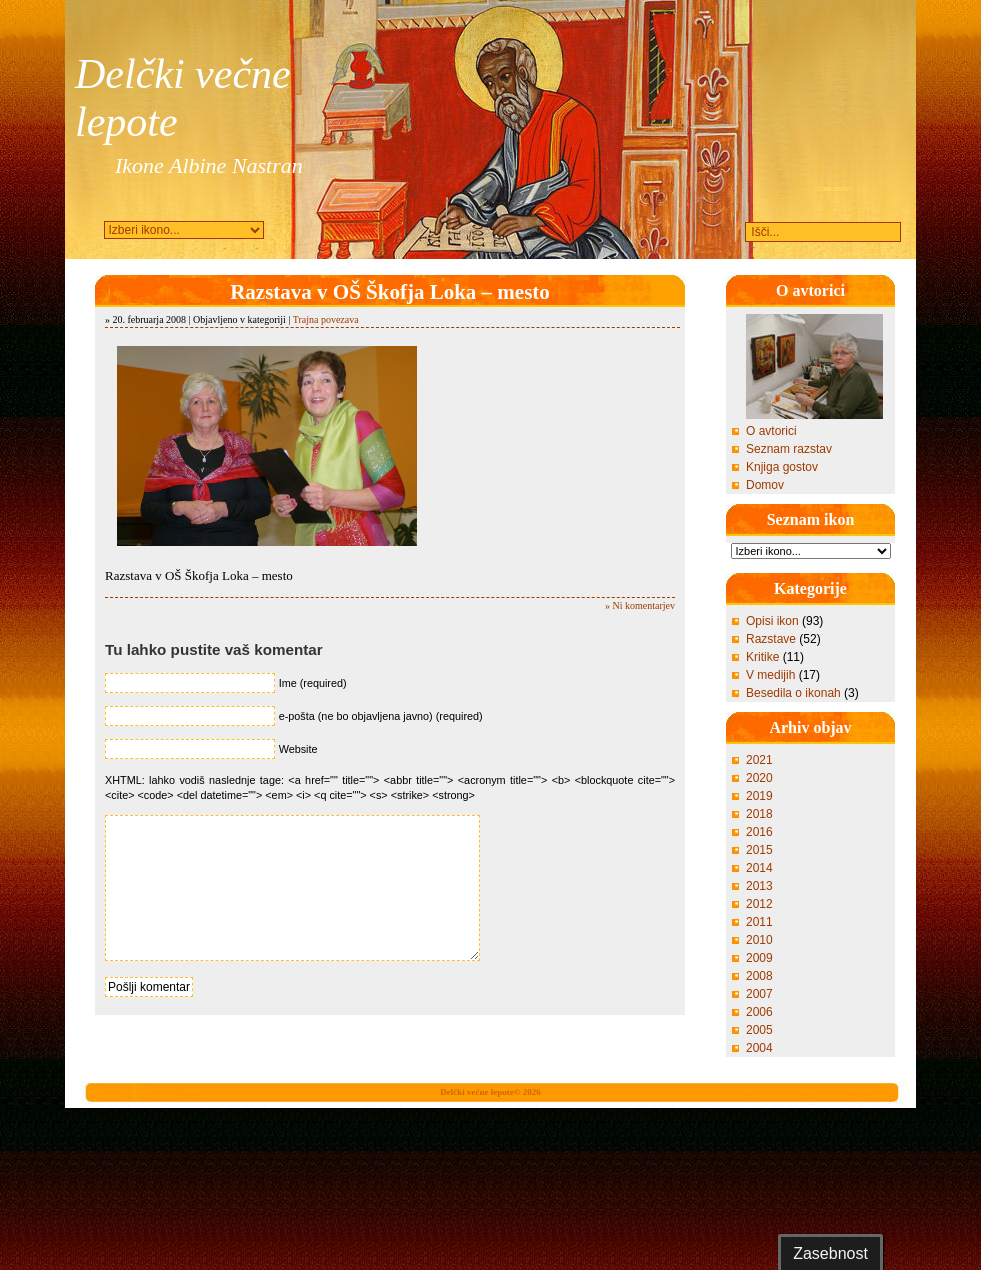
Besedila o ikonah (793, 693)
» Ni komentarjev (640, 605)
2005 (759, 1030)
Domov (765, 485)
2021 (759, 760)
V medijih (770, 675)
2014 (759, 868)
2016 (759, 832)
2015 (759, 850)
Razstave (771, 639)
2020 (759, 778)
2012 (759, 904)
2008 (759, 976)
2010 (759, 940)
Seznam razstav (789, 449)
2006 (759, 1012)
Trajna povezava (326, 319)
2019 (759, 796)
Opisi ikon (772, 621)
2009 (759, 958)
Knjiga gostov (782, 467)
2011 (759, 922)
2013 (759, 886)
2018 (759, 814)
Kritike (762, 657)
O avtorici (771, 431)
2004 (759, 1048)
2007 (759, 994)
